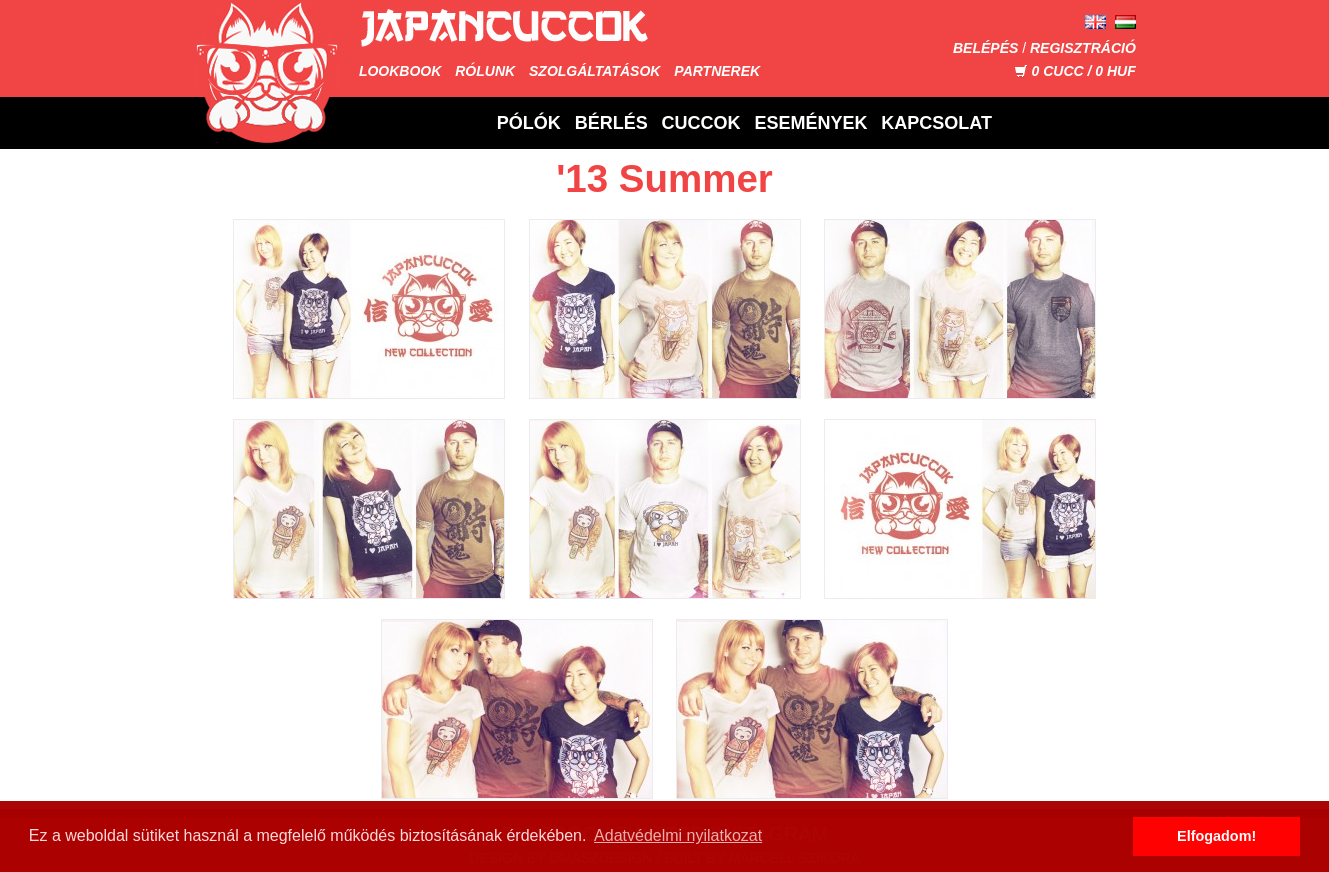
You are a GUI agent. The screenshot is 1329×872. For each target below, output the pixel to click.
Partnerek (717, 71)
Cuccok (701, 123)
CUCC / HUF (1075, 71)
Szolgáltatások (594, 71)
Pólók (529, 123)
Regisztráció (1083, 48)
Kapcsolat (936, 123)
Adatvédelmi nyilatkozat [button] (678, 835)
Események (810, 123)
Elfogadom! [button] (1216, 836)
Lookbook (400, 71)
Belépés (985, 48)
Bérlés (611, 123)
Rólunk (485, 71)
